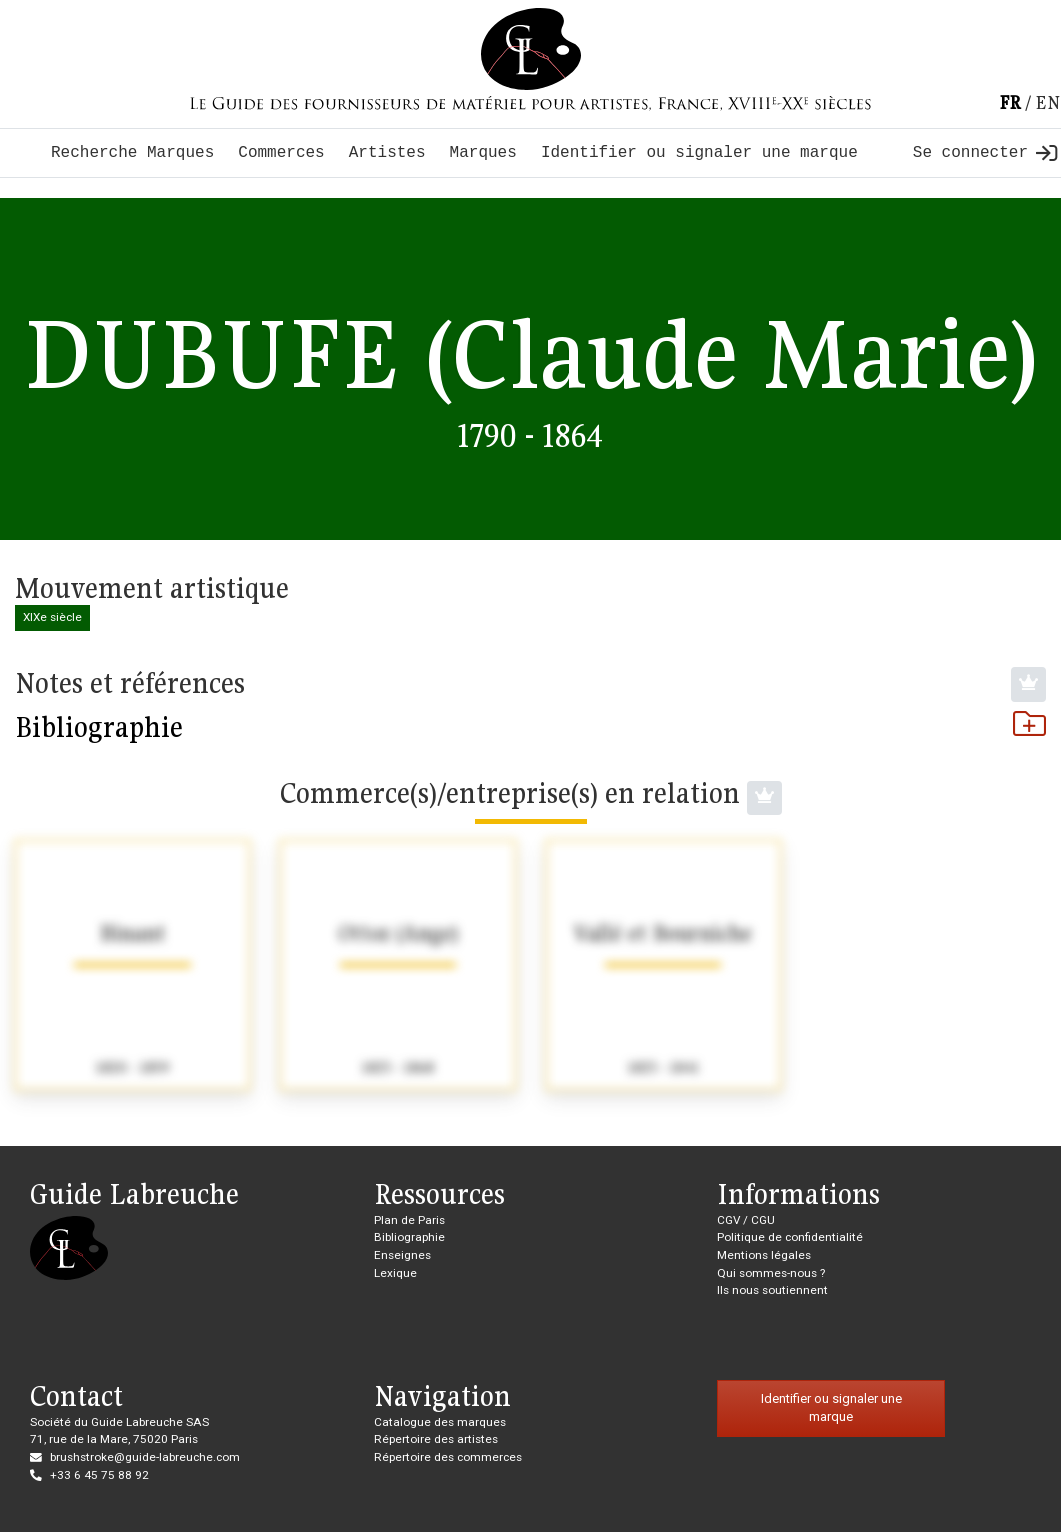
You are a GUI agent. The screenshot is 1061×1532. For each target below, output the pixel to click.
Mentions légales (764, 1255)
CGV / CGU (746, 1220)
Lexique (395, 1273)
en (1048, 102)
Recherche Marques (132, 153)
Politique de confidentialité (790, 1237)
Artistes (387, 153)
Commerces (281, 153)
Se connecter (985, 153)
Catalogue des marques (440, 1422)
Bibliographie (530, 727)
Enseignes (402, 1255)
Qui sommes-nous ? (771, 1273)
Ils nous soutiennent (772, 1290)
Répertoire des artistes (436, 1439)
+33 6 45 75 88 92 (99, 1475)
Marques (483, 153)
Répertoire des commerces (448, 1457)
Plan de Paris (409, 1220)
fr (1010, 102)
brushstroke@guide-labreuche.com (145, 1457)
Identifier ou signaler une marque (699, 153)
